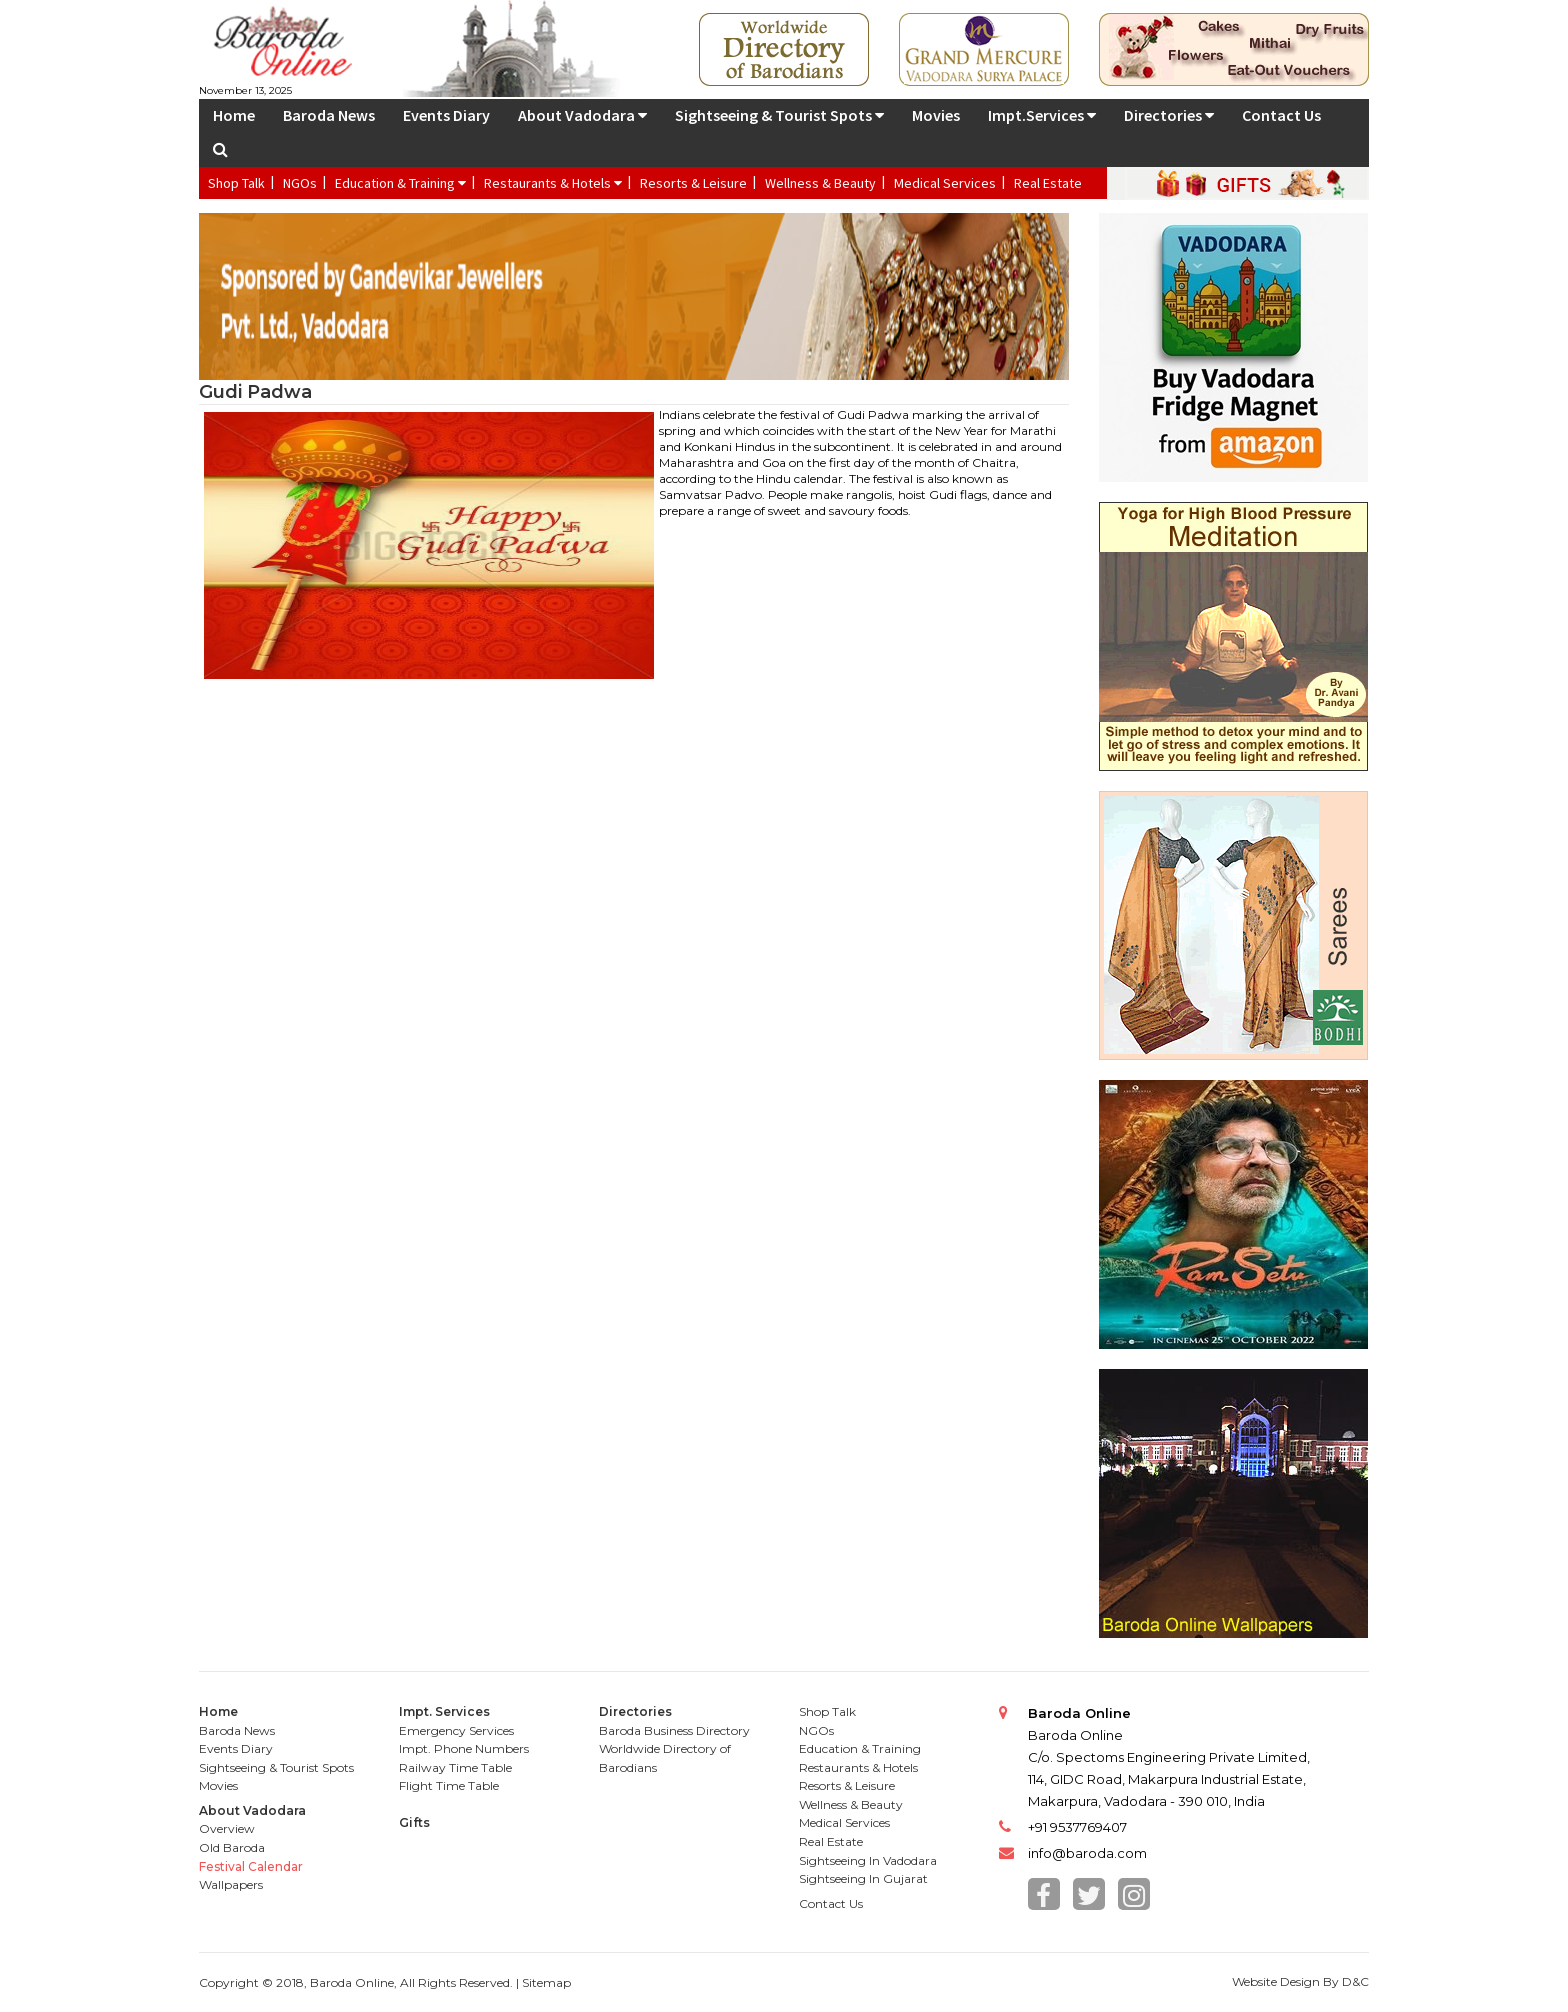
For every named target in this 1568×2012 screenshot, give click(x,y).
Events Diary (446, 115)
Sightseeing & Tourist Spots (779, 115)
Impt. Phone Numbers (464, 1748)
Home (234, 115)
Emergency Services (456, 1730)
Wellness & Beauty (820, 183)
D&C (1355, 1981)
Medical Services (945, 183)
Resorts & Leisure (693, 183)
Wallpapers (231, 1884)
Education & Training (400, 183)
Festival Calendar (251, 1866)
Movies (936, 115)
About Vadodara (582, 115)
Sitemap (546, 1982)
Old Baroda (232, 1847)
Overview (227, 1828)
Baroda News (329, 115)
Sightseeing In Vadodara (868, 1860)
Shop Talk (236, 183)
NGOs (300, 183)
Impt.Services (1042, 115)
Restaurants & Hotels (553, 183)
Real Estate (1048, 183)
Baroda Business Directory (674, 1730)
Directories (1169, 115)
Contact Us (1281, 115)
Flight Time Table (449, 1785)
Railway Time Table (455, 1767)
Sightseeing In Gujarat (863, 1878)
